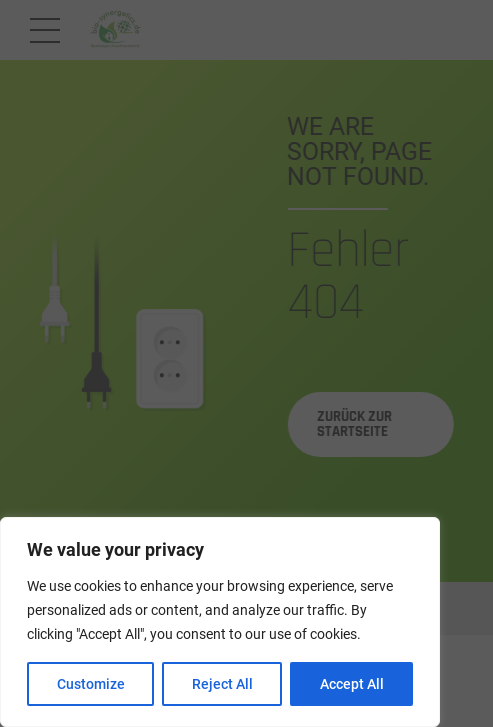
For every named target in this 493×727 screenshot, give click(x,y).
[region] (220, 622)
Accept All (352, 684)
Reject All (222, 684)
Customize (91, 684)
